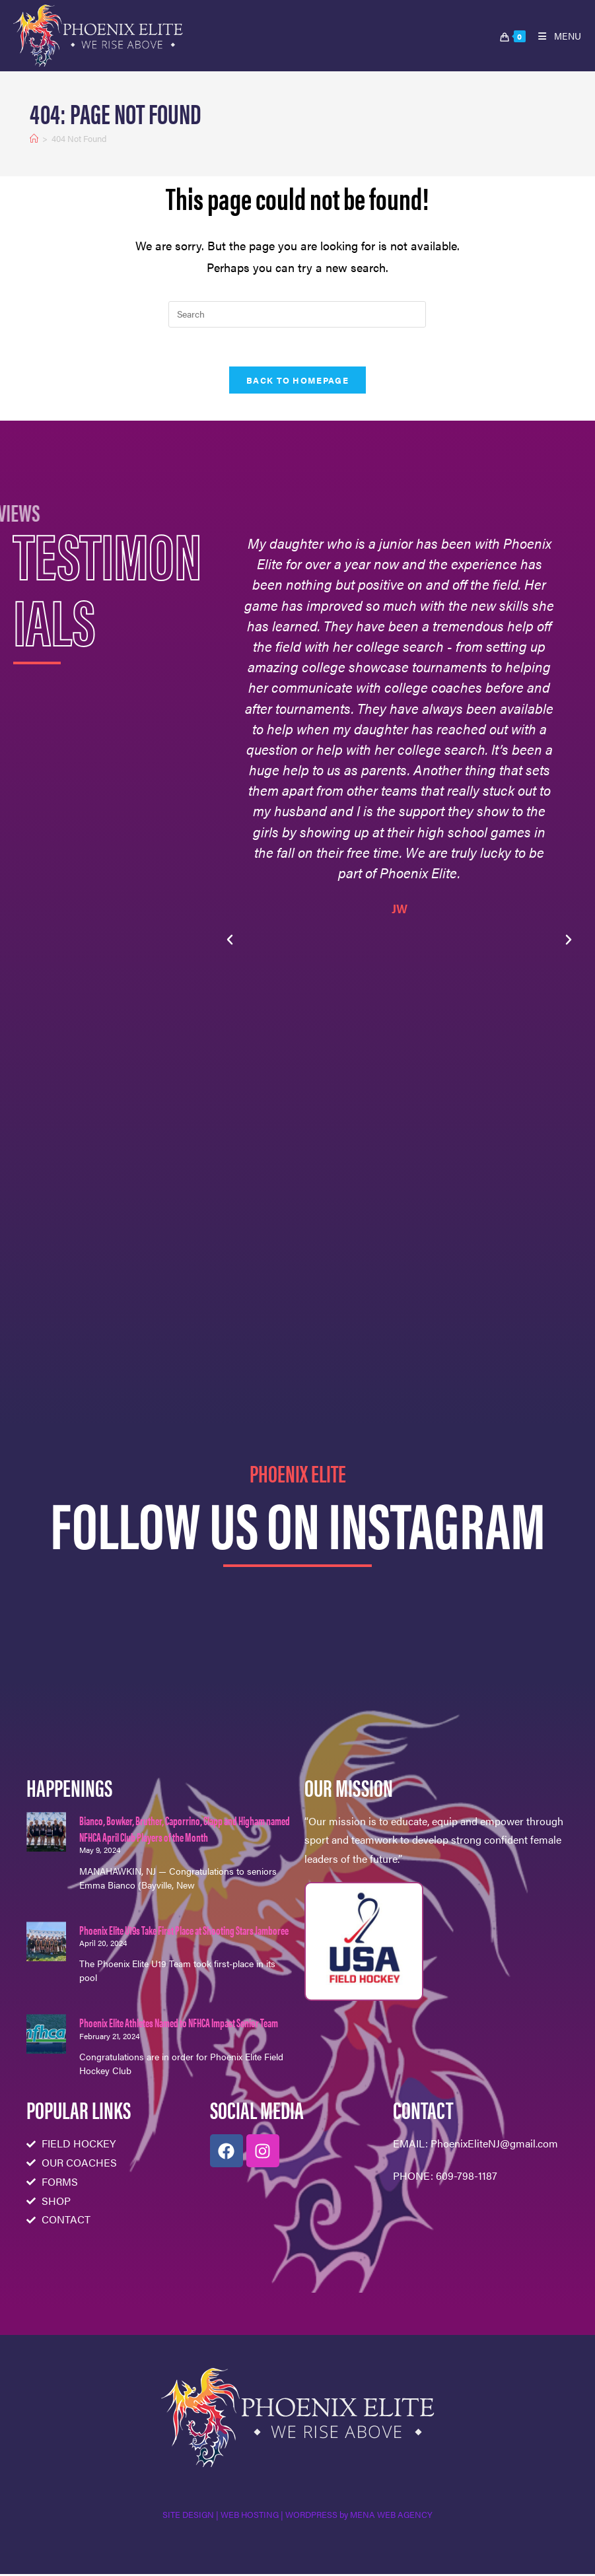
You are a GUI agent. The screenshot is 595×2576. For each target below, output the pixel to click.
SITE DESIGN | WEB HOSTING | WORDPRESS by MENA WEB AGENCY (297, 2515)
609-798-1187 (466, 2176)
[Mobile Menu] (555, 35)
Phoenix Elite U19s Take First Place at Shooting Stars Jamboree (184, 1931)
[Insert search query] (297, 314)
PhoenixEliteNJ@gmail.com (494, 2144)
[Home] (34, 138)
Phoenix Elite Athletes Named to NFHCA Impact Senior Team (178, 2024)
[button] (229, 941)
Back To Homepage (297, 381)
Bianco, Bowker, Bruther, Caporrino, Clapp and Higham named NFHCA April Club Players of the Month (184, 1829)
